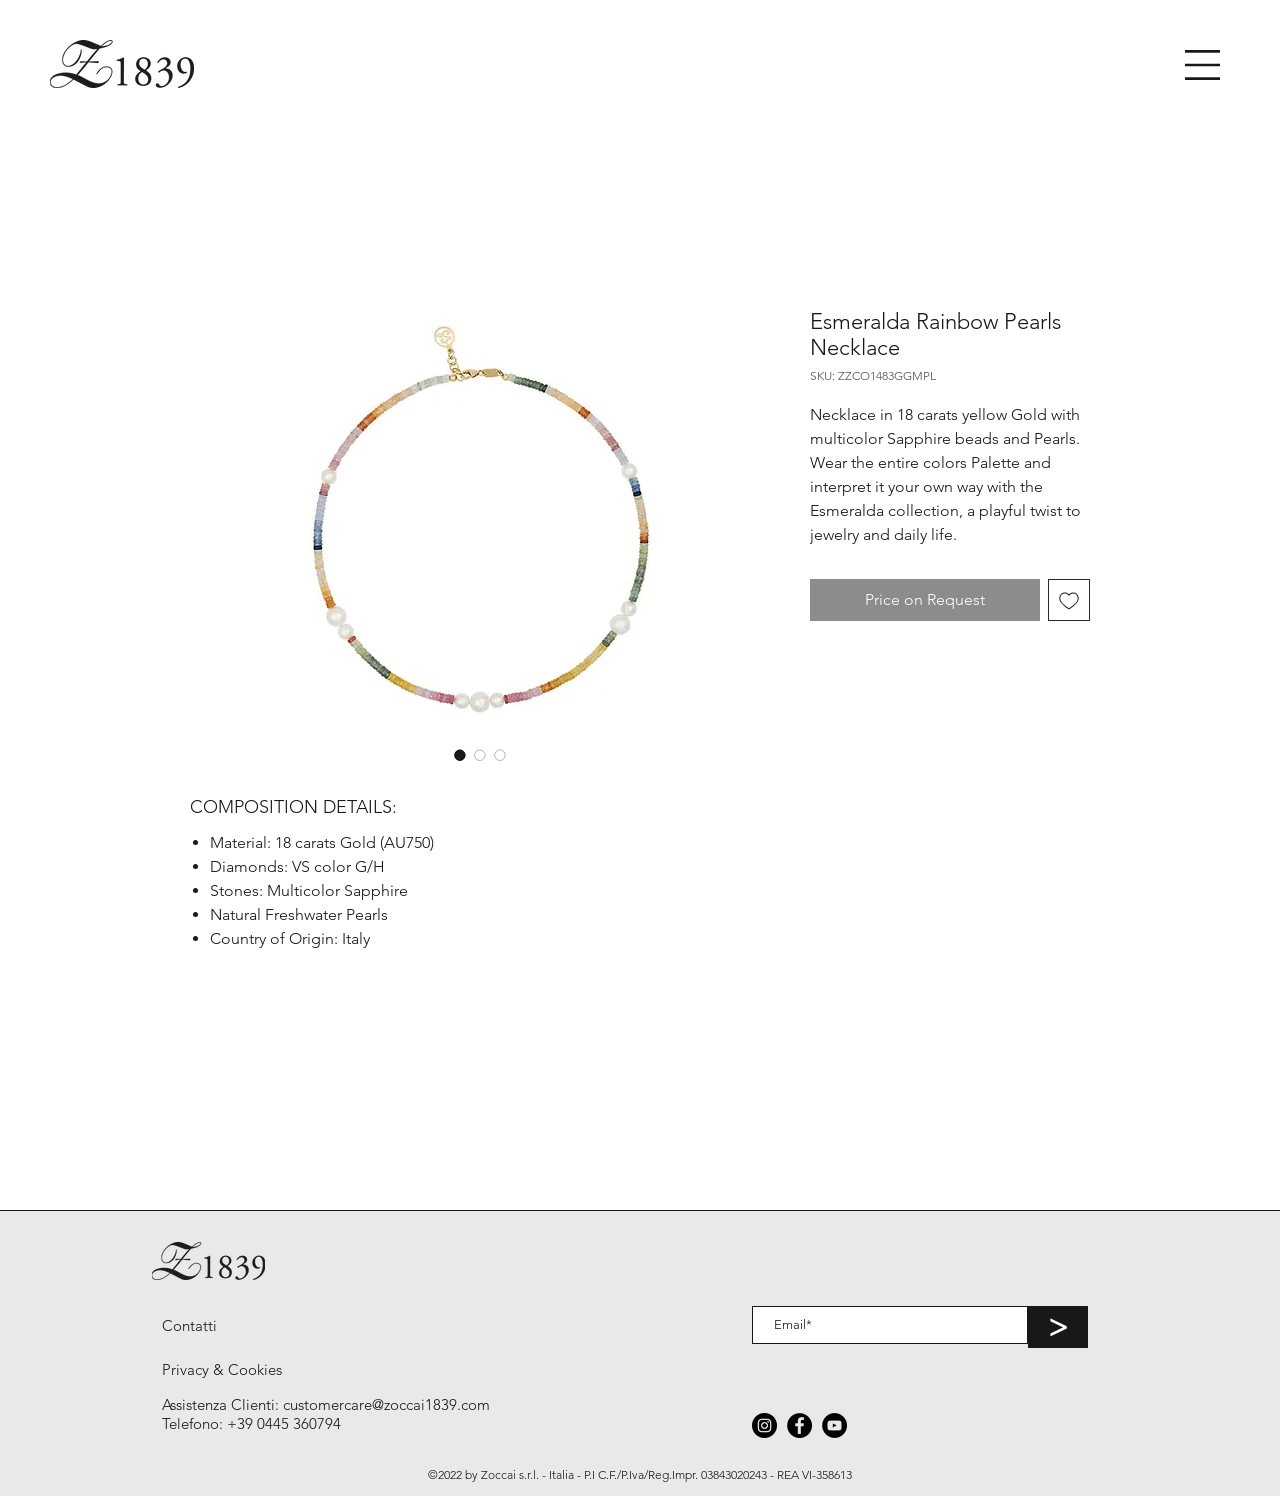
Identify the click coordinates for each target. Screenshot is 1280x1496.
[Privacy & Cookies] (222, 1369)
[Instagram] (764, 1425)
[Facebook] (799, 1425)
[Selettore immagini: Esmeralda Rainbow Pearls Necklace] (460, 755)
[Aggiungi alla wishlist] (1069, 600)
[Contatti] (189, 1325)
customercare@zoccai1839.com (386, 1404)
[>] (1058, 1327)
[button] (1202, 65)
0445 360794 (299, 1423)
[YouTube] (834, 1425)
